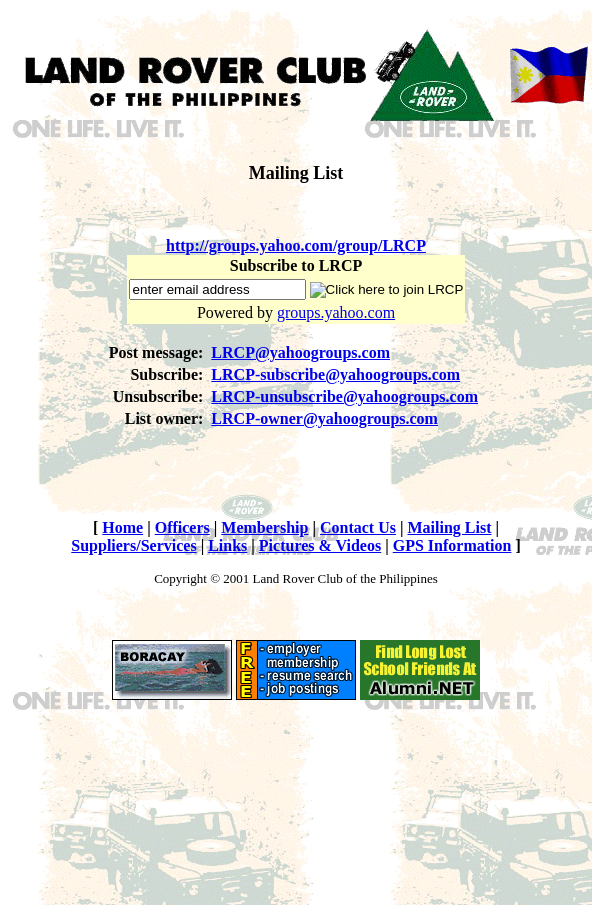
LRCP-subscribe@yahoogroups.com (335, 374)
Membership (264, 527)
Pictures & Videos (320, 545)
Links (227, 545)
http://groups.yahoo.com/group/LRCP (296, 245)
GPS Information (452, 545)
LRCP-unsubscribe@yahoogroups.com (344, 396)
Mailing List (449, 527)
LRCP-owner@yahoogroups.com (324, 418)
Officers (182, 527)
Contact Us (358, 527)
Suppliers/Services (133, 545)
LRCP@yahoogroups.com (300, 352)
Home (122, 527)
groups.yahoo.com (336, 312)
